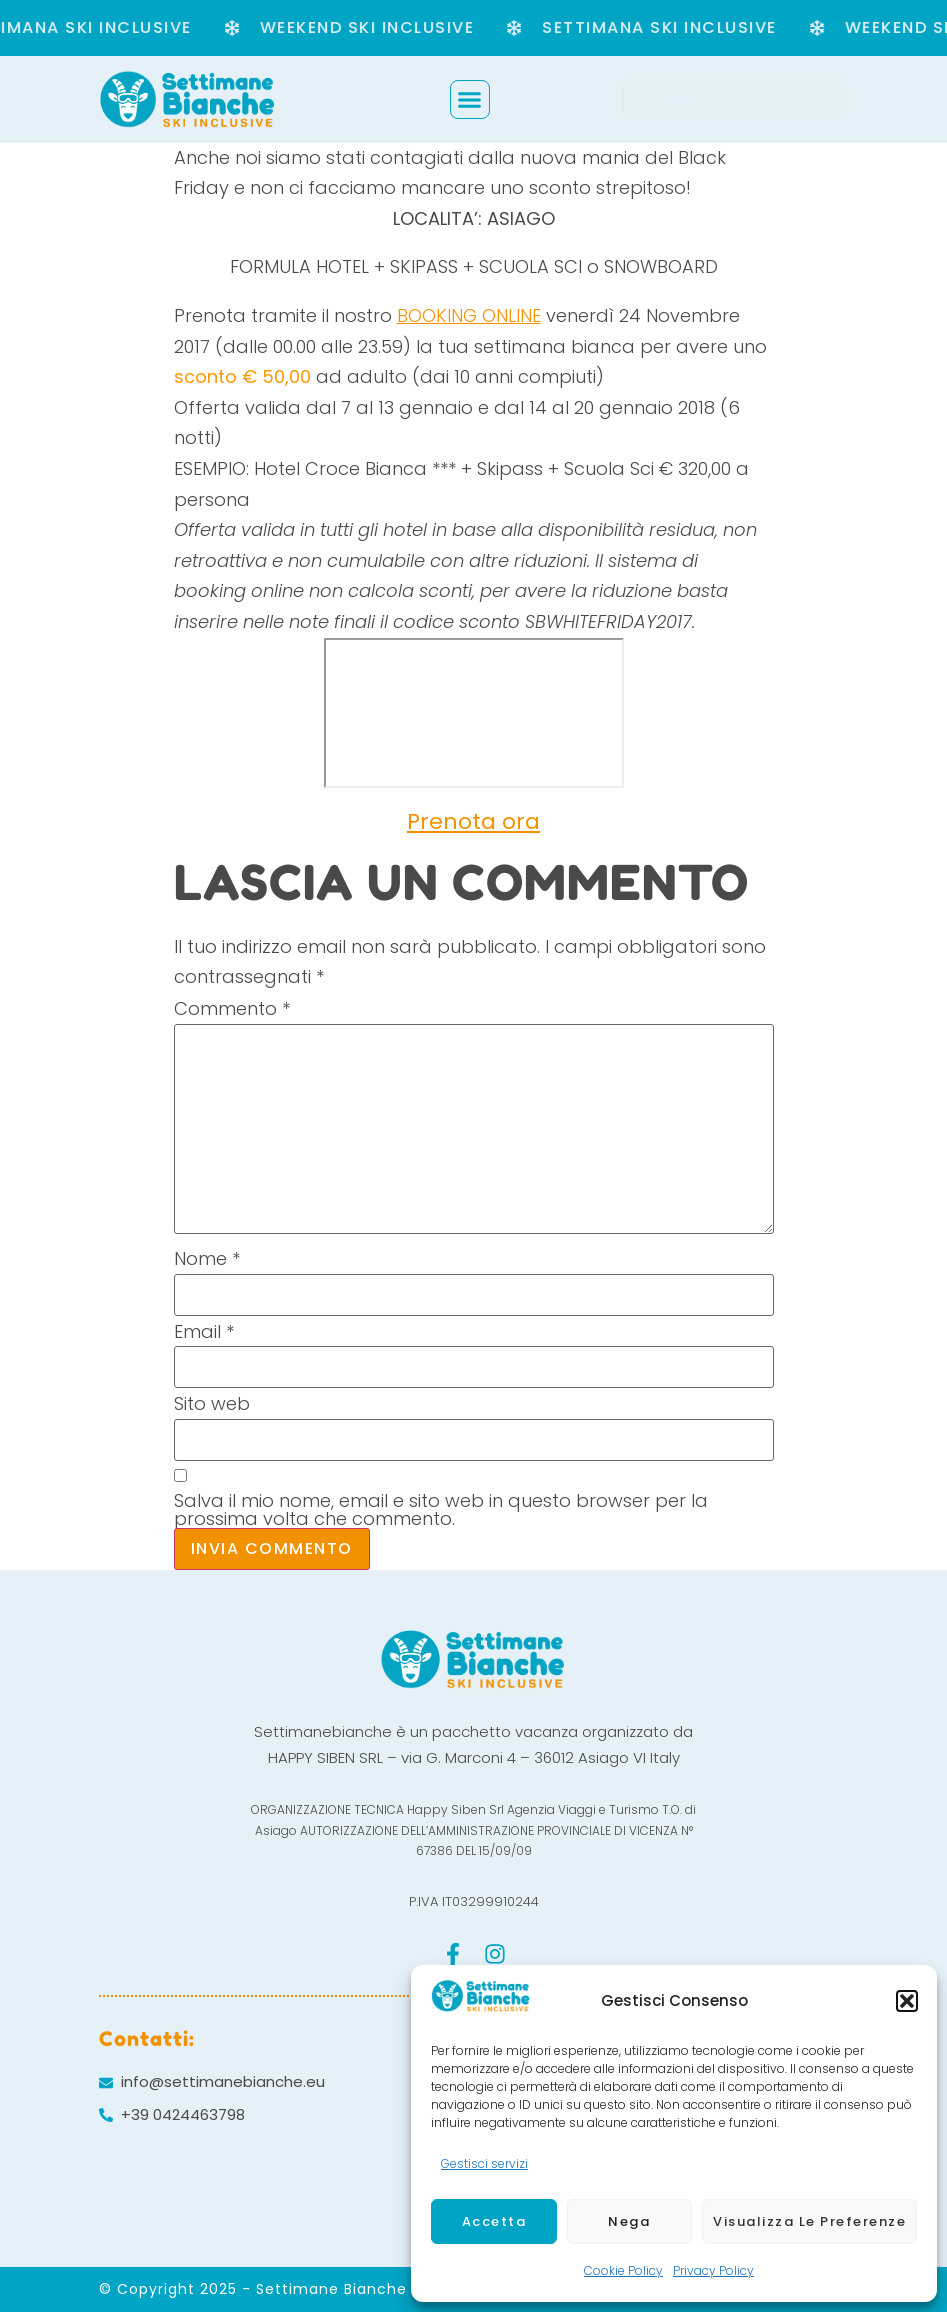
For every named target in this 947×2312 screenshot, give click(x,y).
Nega (629, 2221)
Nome (207, 1259)
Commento (232, 1009)
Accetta (494, 2221)
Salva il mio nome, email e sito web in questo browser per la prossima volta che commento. (441, 1510)
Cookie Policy (623, 2270)
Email (204, 1332)
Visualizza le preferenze (809, 2221)
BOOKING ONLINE (469, 315)
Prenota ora (473, 821)
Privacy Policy (713, 2270)
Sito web (212, 1404)
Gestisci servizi (484, 2163)
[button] (907, 2001)
